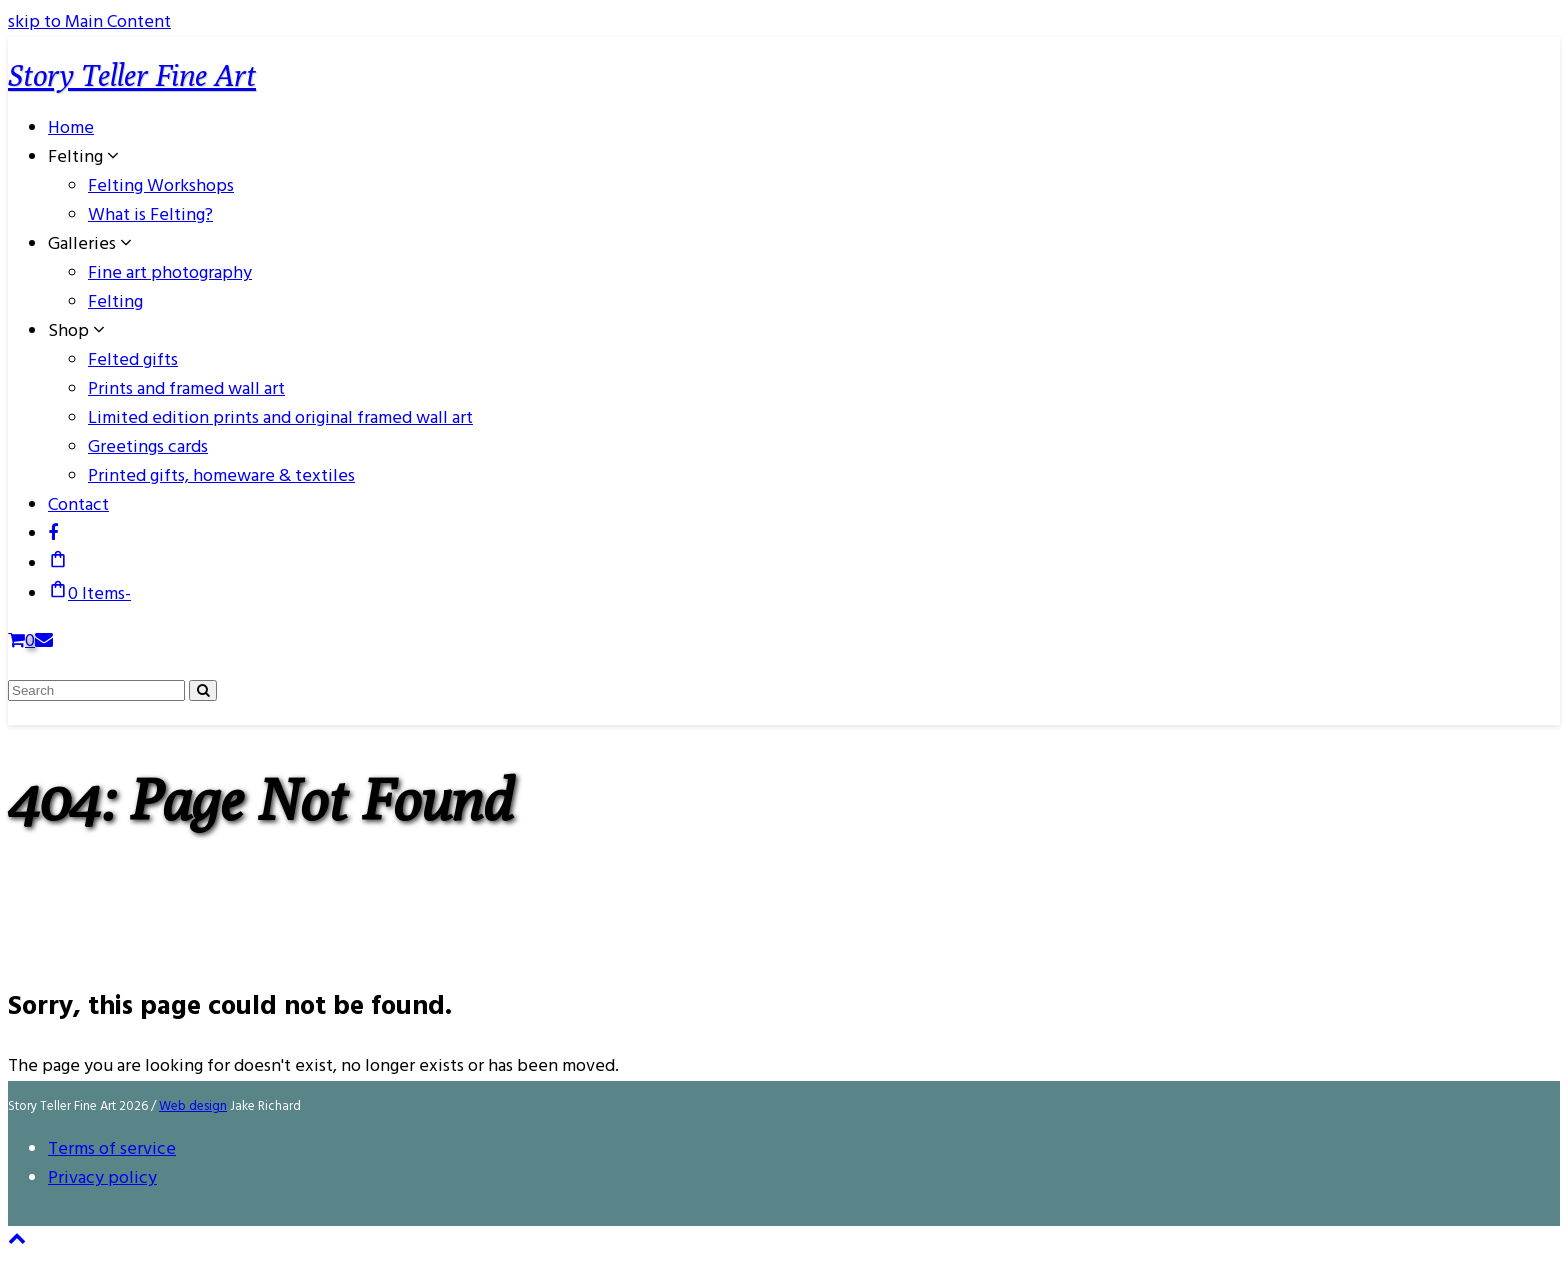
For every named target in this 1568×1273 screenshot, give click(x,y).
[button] (58, 564)
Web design (193, 1106)
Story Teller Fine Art (132, 75)
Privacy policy (102, 1178)
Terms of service (112, 1149)
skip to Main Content (89, 22)
